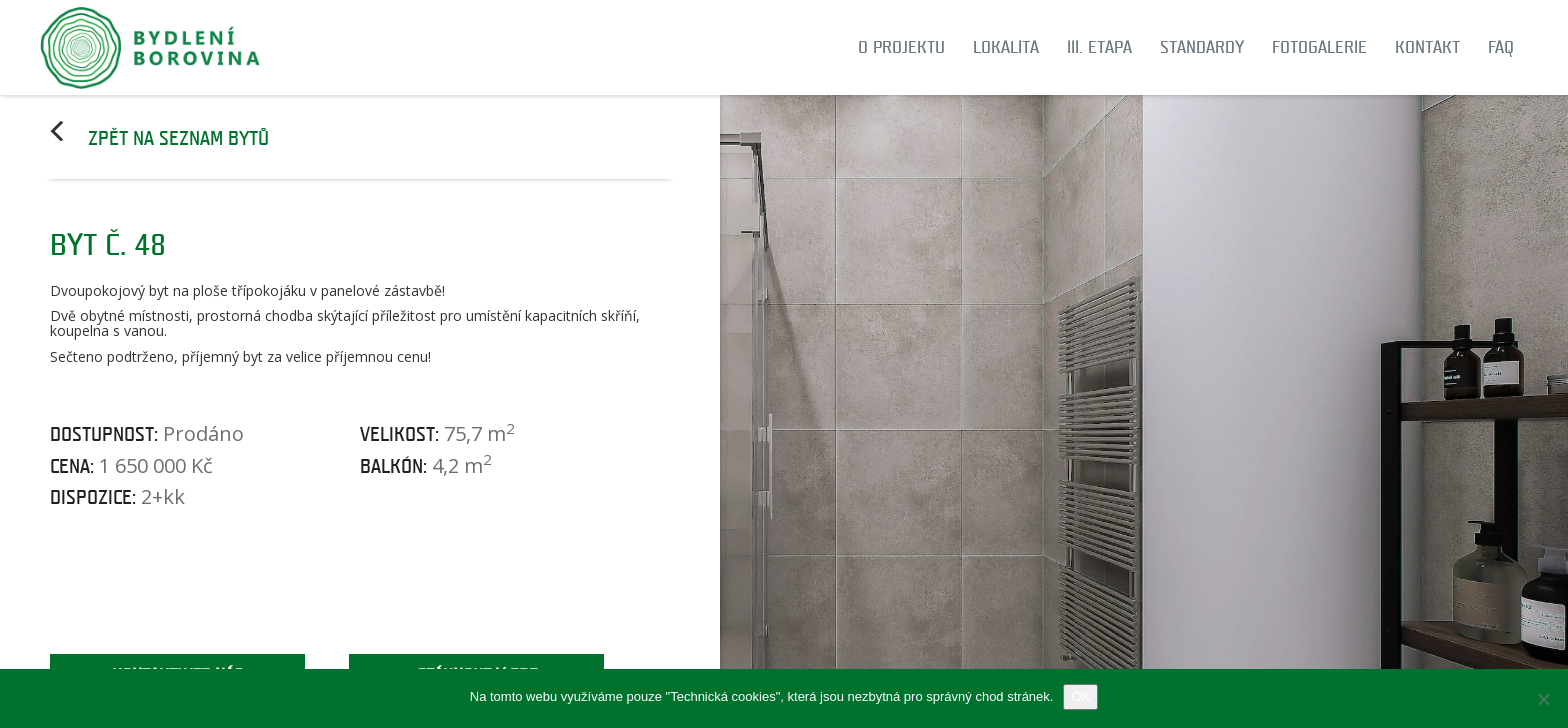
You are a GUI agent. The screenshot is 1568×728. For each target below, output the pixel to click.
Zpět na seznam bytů (178, 139)
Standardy (1202, 47)
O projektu (901, 47)
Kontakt (1427, 47)
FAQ (1501, 47)
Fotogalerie (1319, 47)
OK (1080, 696)
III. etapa (1099, 47)
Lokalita (1006, 47)
